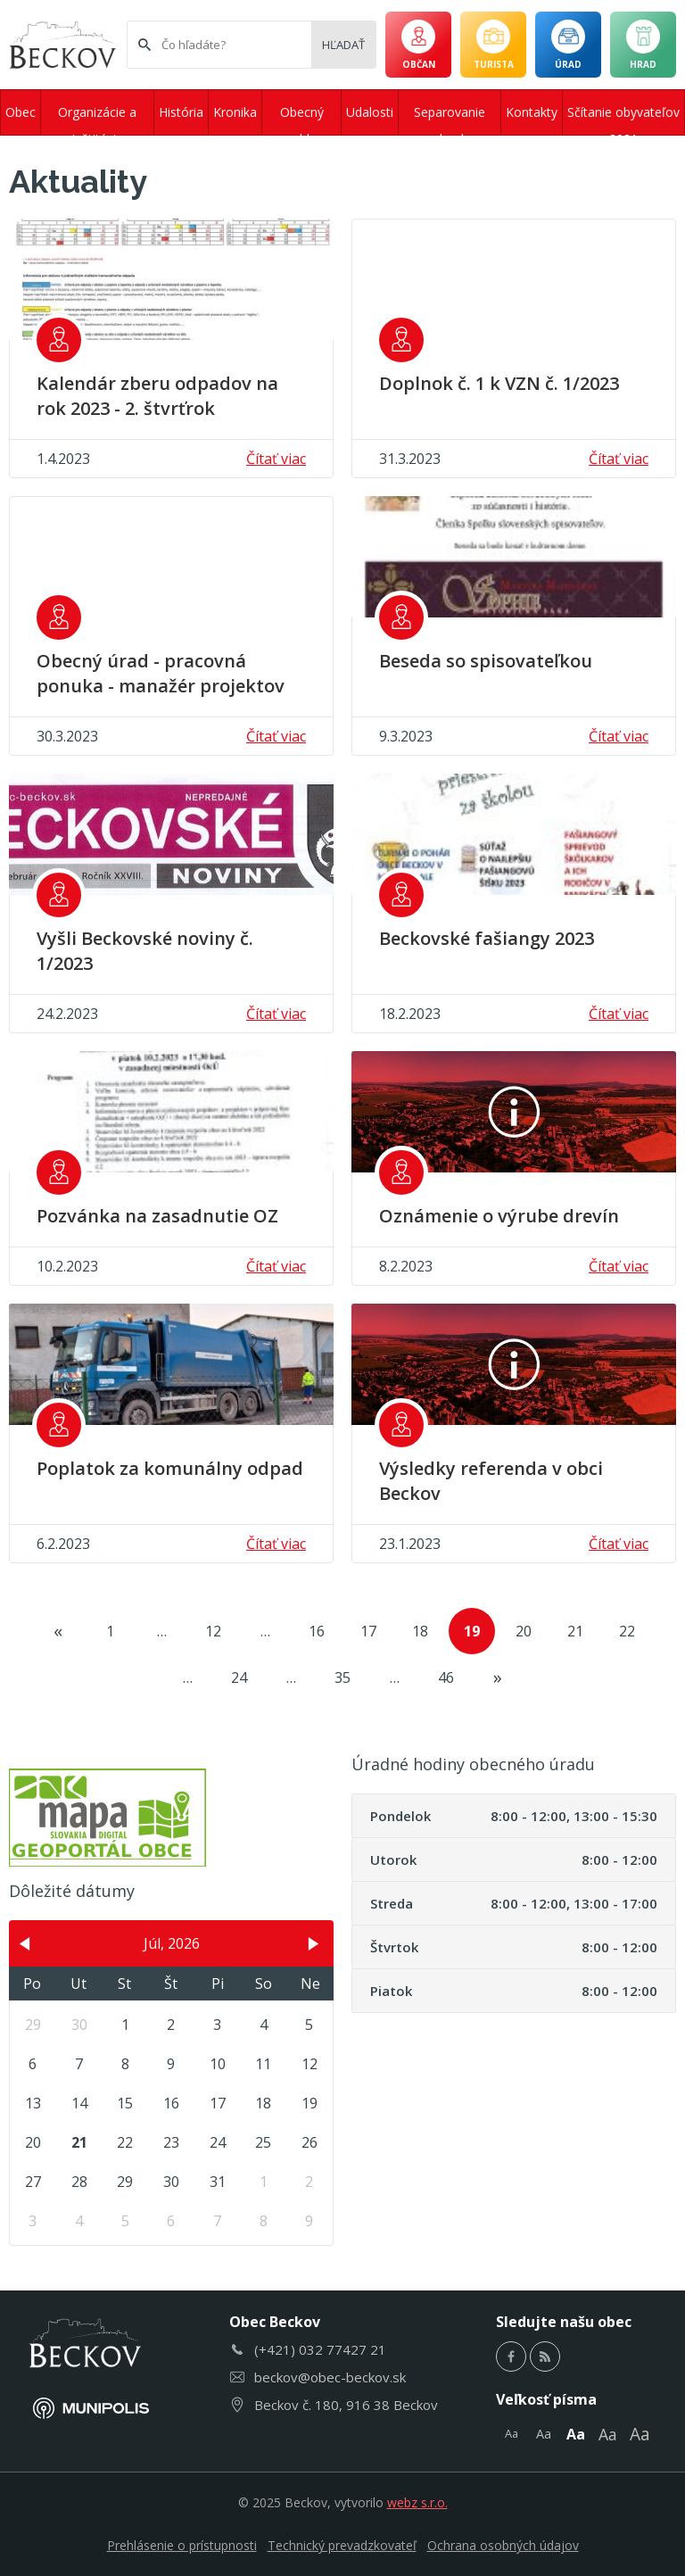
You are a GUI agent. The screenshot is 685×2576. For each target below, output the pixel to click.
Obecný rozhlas (302, 119)
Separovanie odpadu (449, 119)
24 (239, 1677)
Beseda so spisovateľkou (485, 661)
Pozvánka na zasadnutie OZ (157, 1216)
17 (368, 1631)
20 (524, 1631)
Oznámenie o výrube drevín (499, 1216)
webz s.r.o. (417, 2502)
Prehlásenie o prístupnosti (182, 2545)
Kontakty (531, 112)
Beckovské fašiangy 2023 (486, 938)
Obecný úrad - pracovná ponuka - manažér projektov (161, 673)
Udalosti (369, 112)
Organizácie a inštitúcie (97, 119)
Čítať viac (276, 458)
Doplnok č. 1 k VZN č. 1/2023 (499, 383)
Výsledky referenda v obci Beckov (491, 1480)
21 (575, 1631)
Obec (20, 112)
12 (213, 1631)
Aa (511, 2433)
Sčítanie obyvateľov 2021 (623, 119)
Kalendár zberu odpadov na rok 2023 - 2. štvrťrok (157, 395)
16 (317, 1631)
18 (420, 1631)
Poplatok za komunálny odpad (170, 1468)
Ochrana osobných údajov (503, 2545)
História (181, 112)
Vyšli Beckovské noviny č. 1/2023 (145, 950)
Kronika (235, 112)
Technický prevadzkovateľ (342, 2545)
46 (446, 1677)
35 (342, 1677)
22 (627, 1631)
